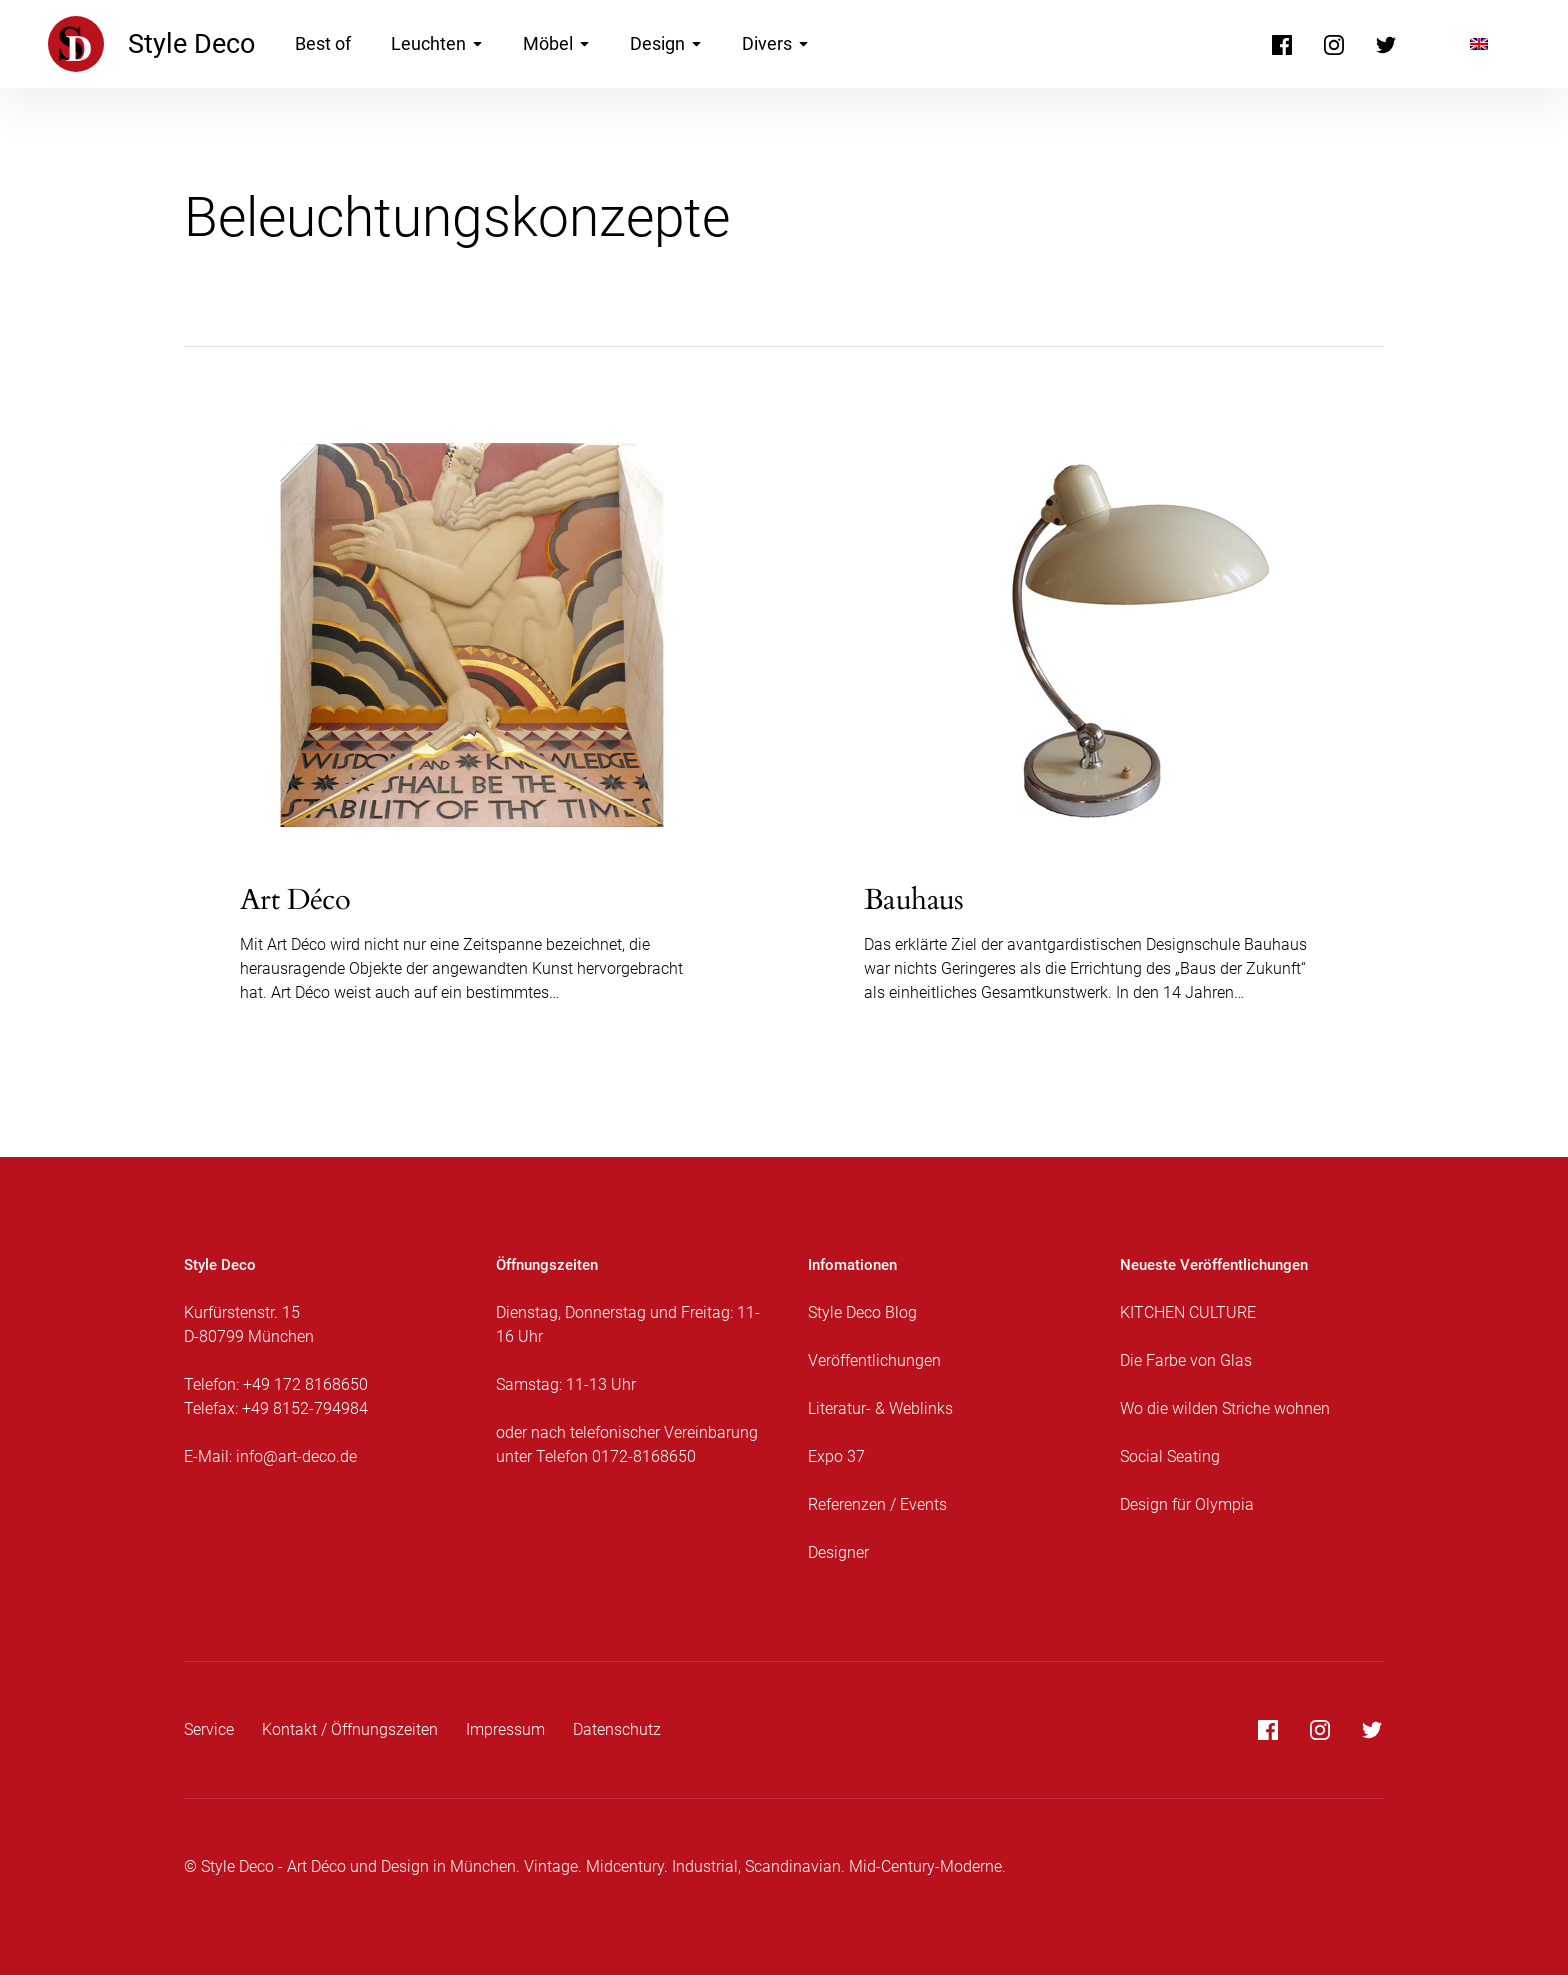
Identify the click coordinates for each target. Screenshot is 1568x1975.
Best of (323, 43)
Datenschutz (617, 1729)
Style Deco (191, 44)
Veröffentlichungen (874, 1360)
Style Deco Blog (862, 1312)
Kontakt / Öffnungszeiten (350, 1729)
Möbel (556, 43)
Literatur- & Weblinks (880, 1408)
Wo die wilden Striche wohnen (1225, 1408)
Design (666, 43)
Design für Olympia (1187, 1504)
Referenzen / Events (877, 1504)
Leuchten (437, 43)
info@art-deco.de (296, 1456)
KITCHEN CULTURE (1188, 1312)
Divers (775, 43)
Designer (838, 1552)
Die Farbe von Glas (1186, 1360)
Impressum (505, 1729)
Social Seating (1170, 1456)
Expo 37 (836, 1456)
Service (209, 1729)
